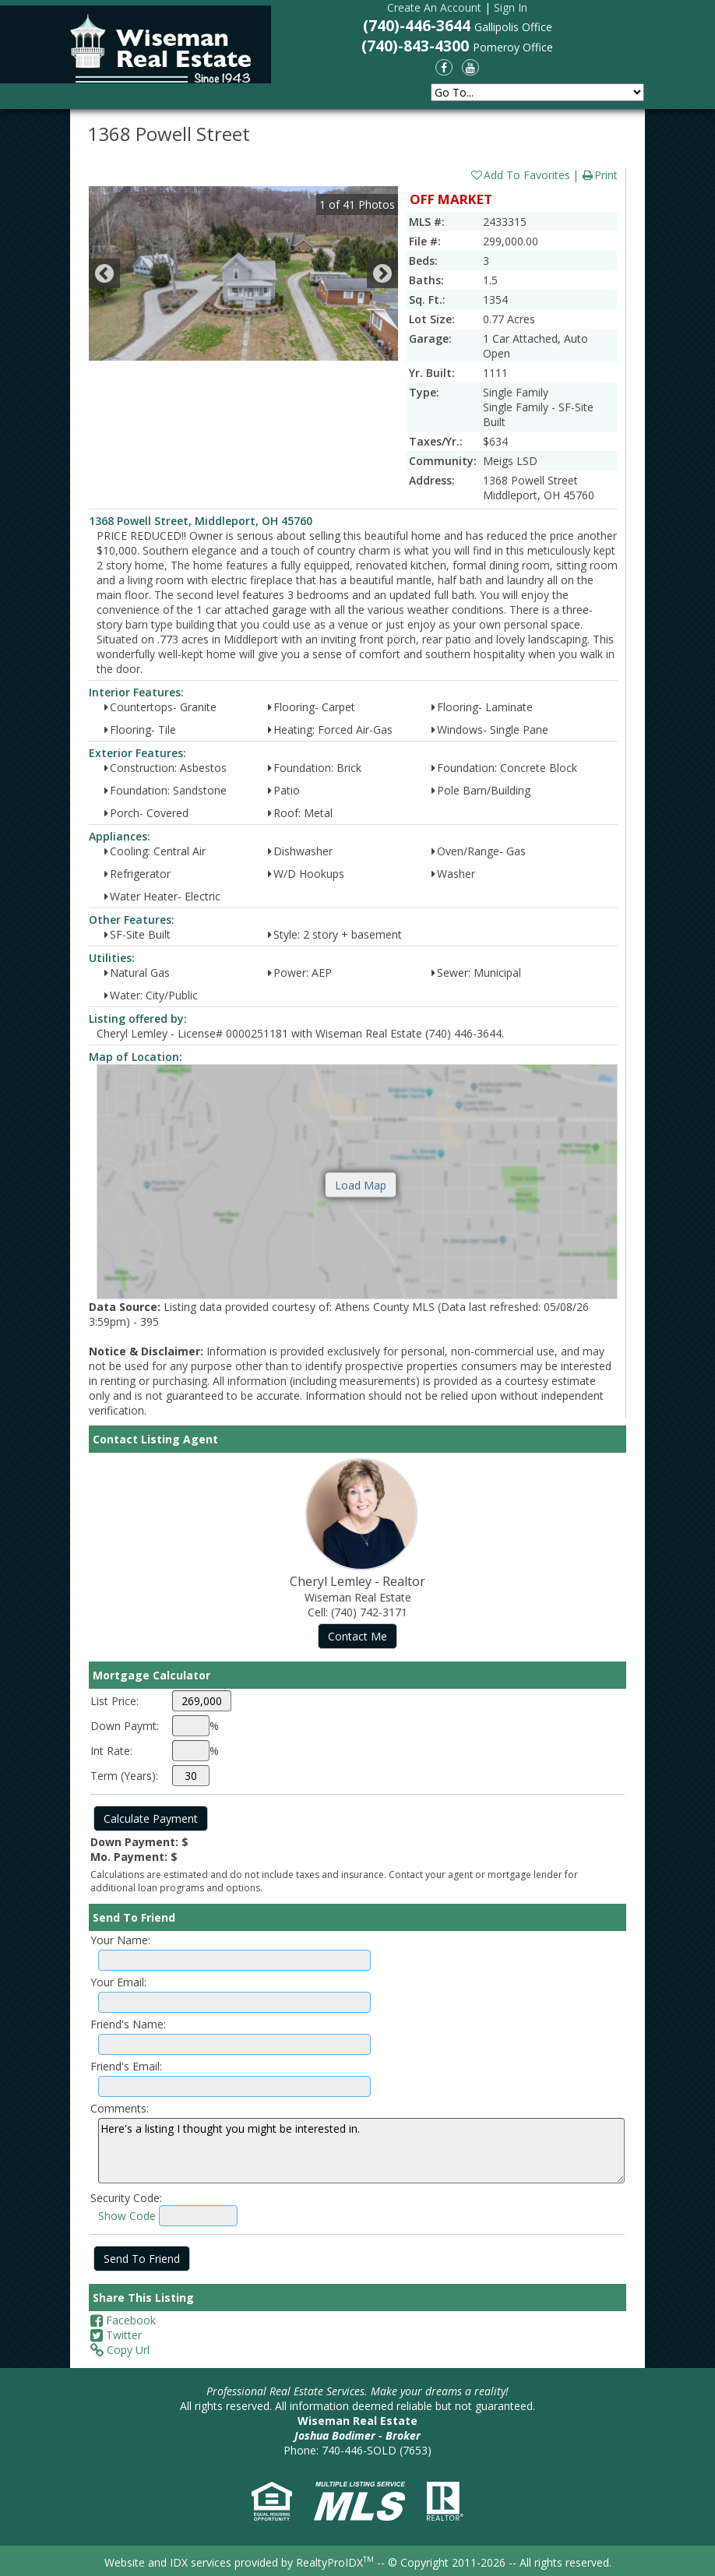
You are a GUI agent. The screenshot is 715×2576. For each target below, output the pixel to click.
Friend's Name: (128, 2024)
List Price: (114, 1700)
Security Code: (126, 2197)
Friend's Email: (126, 2066)
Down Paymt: (124, 1725)
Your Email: (118, 1982)
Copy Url (120, 2349)
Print (599, 174)
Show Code (127, 2215)
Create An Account (434, 7)
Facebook (123, 2320)
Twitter (116, 2335)
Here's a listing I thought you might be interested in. (361, 2150)
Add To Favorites (520, 174)
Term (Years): (124, 1775)
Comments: (119, 2108)
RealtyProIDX (335, 2562)
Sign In (510, 7)
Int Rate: (111, 1750)
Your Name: (120, 1940)
